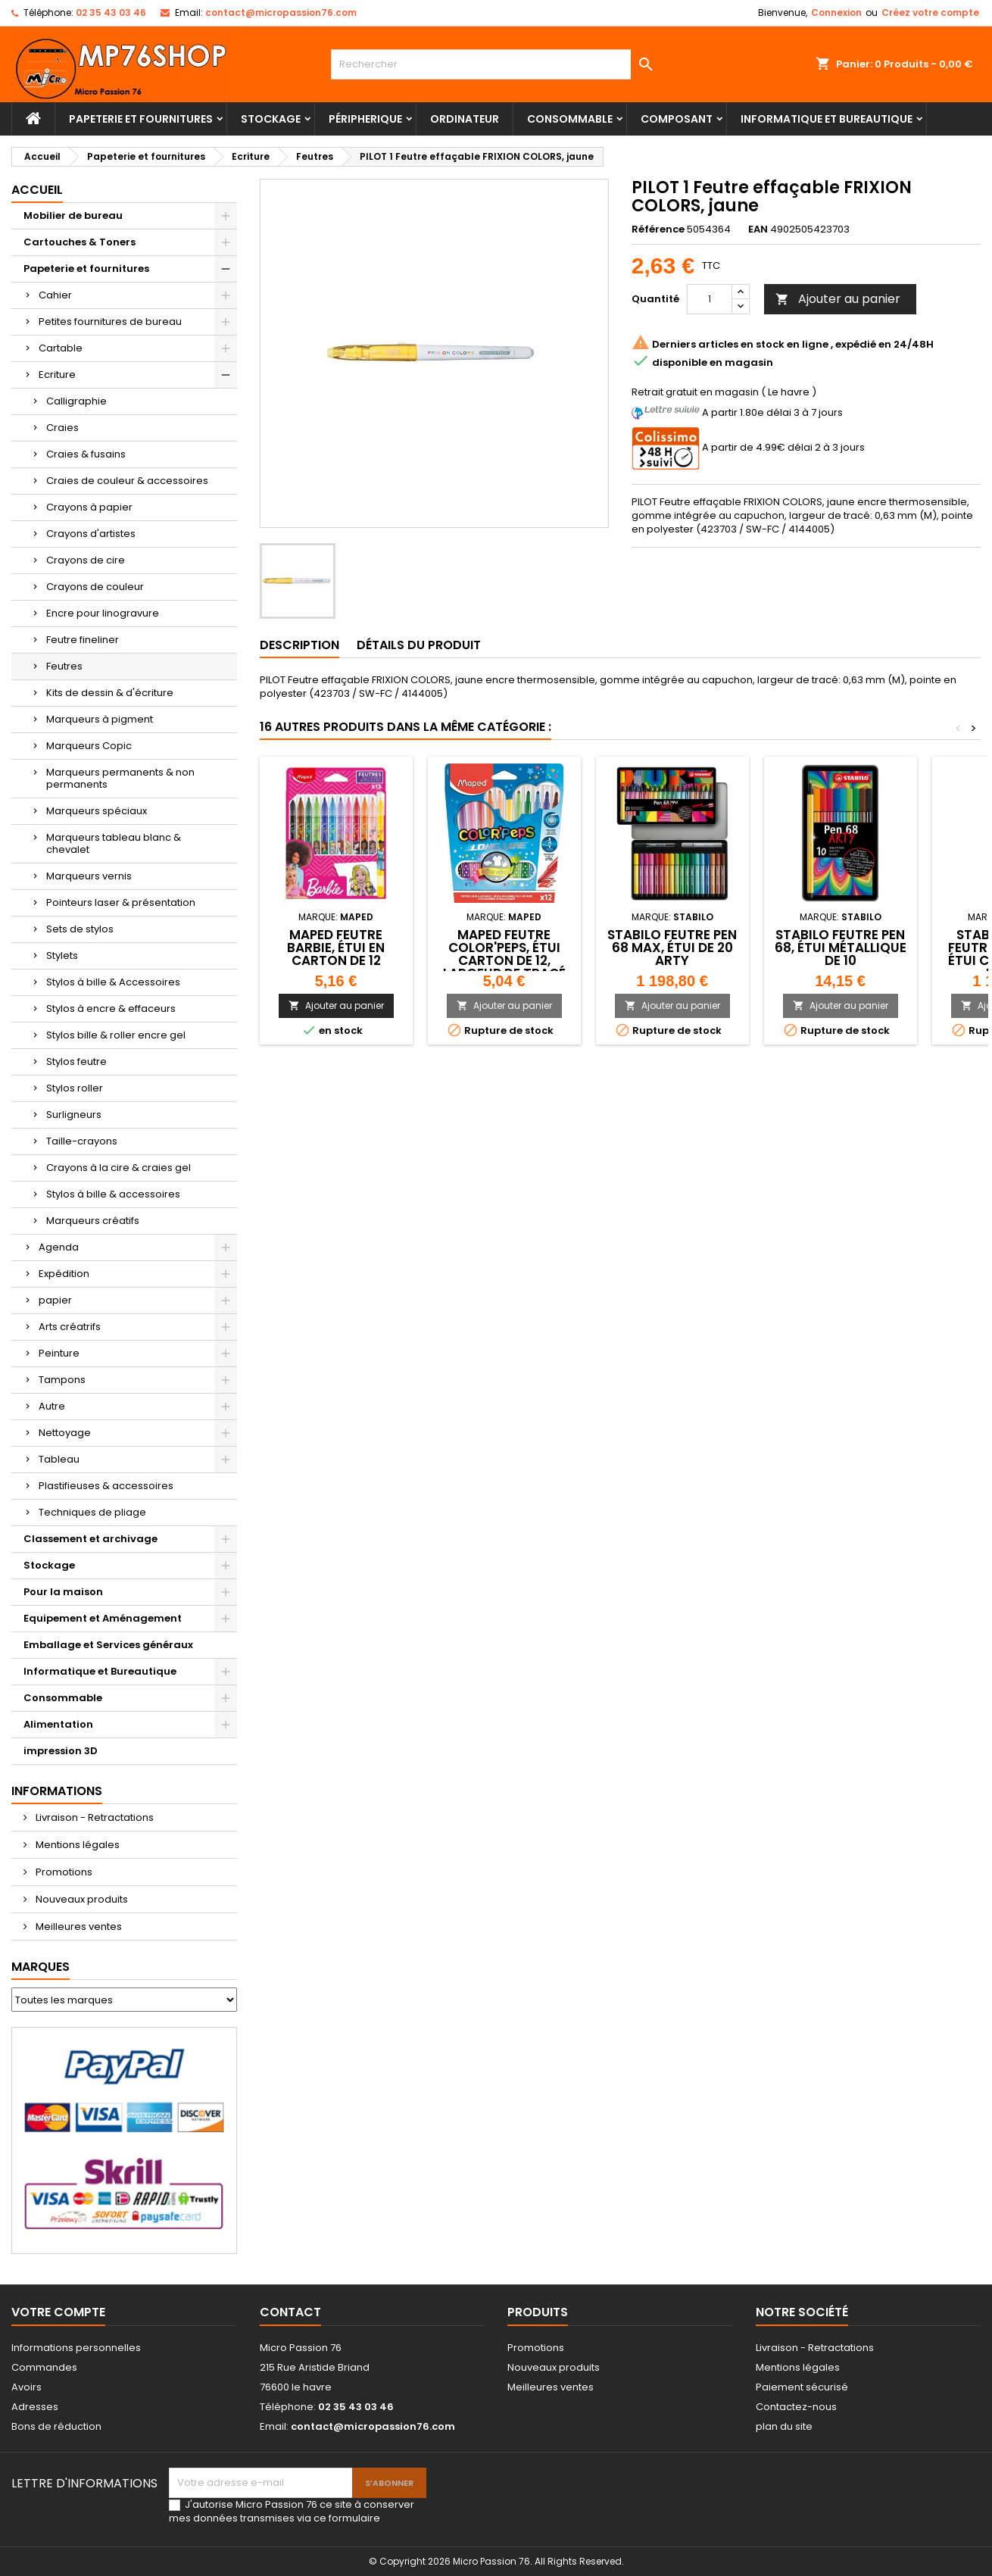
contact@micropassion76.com (281, 12)
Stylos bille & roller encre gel (116, 1035)
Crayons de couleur (95, 586)
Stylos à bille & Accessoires (113, 982)
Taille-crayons (81, 1141)
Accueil (37, 189)
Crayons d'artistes (91, 533)
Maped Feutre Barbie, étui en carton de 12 (336, 948)
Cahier (55, 295)
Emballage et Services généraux (108, 1645)
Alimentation (58, 1724)
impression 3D (60, 1751)
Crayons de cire (85, 560)
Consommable (570, 118)
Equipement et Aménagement (102, 1618)
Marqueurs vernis (89, 876)
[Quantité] (709, 299)
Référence (658, 229)
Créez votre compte (930, 12)
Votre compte (58, 2312)
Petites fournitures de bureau (110, 321)
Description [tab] (299, 645)
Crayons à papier (89, 507)
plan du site (784, 2426)
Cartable (61, 348)
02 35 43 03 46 (111, 12)
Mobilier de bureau (73, 215)
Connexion (836, 12)
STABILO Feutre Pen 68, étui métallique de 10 (840, 948)
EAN (758, 229)
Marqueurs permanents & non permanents (120, 778)
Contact (290, 2312)
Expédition (64, 1273)
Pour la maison (63, 1592)
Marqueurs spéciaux (96, 811)
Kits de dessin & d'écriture (109, 692)
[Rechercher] (496, 64)
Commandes (44, 2367)
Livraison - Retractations (93, 1817)
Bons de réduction (56, 2426)
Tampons (62, 1379)
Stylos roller (74, 1088)
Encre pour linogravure (102, 613)
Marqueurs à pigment (99, 719)
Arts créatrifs (70, 1326)
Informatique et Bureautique (826, 118)
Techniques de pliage (92, 1512)
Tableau (59, 1459)
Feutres (64, 666)
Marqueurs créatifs (92, 1220)
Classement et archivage (90, 1539)
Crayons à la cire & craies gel (118, 1167)
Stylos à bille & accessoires (113, 1194)
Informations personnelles (76, 2347)
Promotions (62, 1872)
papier (55, 1300)
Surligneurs (73, 1114)
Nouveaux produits (80, 1899)
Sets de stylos (80, 929)
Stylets (62, 955)
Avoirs (26, 2387)
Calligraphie (76, 401)
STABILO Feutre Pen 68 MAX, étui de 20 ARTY (672, 948)
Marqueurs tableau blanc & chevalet (113, 843)
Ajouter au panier (837, 299)
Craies (62, 427)
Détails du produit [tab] (419, 645)
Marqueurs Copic (89, 745)
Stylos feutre (76, 1061)
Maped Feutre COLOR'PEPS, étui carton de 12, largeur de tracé (504, 954)
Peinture (59, 1353)
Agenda (59, 1247)
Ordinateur (464, 118)
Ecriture (57, 374)
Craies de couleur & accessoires (127, 480)
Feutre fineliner (82, 639)
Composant (677, 118)
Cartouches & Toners (79, 242)
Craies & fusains (86, 454)
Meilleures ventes (77, 1926)
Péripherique (365, 118)
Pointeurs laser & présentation (120, 902)
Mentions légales (76, 1845)
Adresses (34, 2407)
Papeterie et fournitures (141, 118)
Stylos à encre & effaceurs (111, 1008)
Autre (52, 1406)
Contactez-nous (796, 2407)
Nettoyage (65, 1432)
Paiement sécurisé (802, 2387)
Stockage (271, 118)
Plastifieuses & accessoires (106, 1485)
